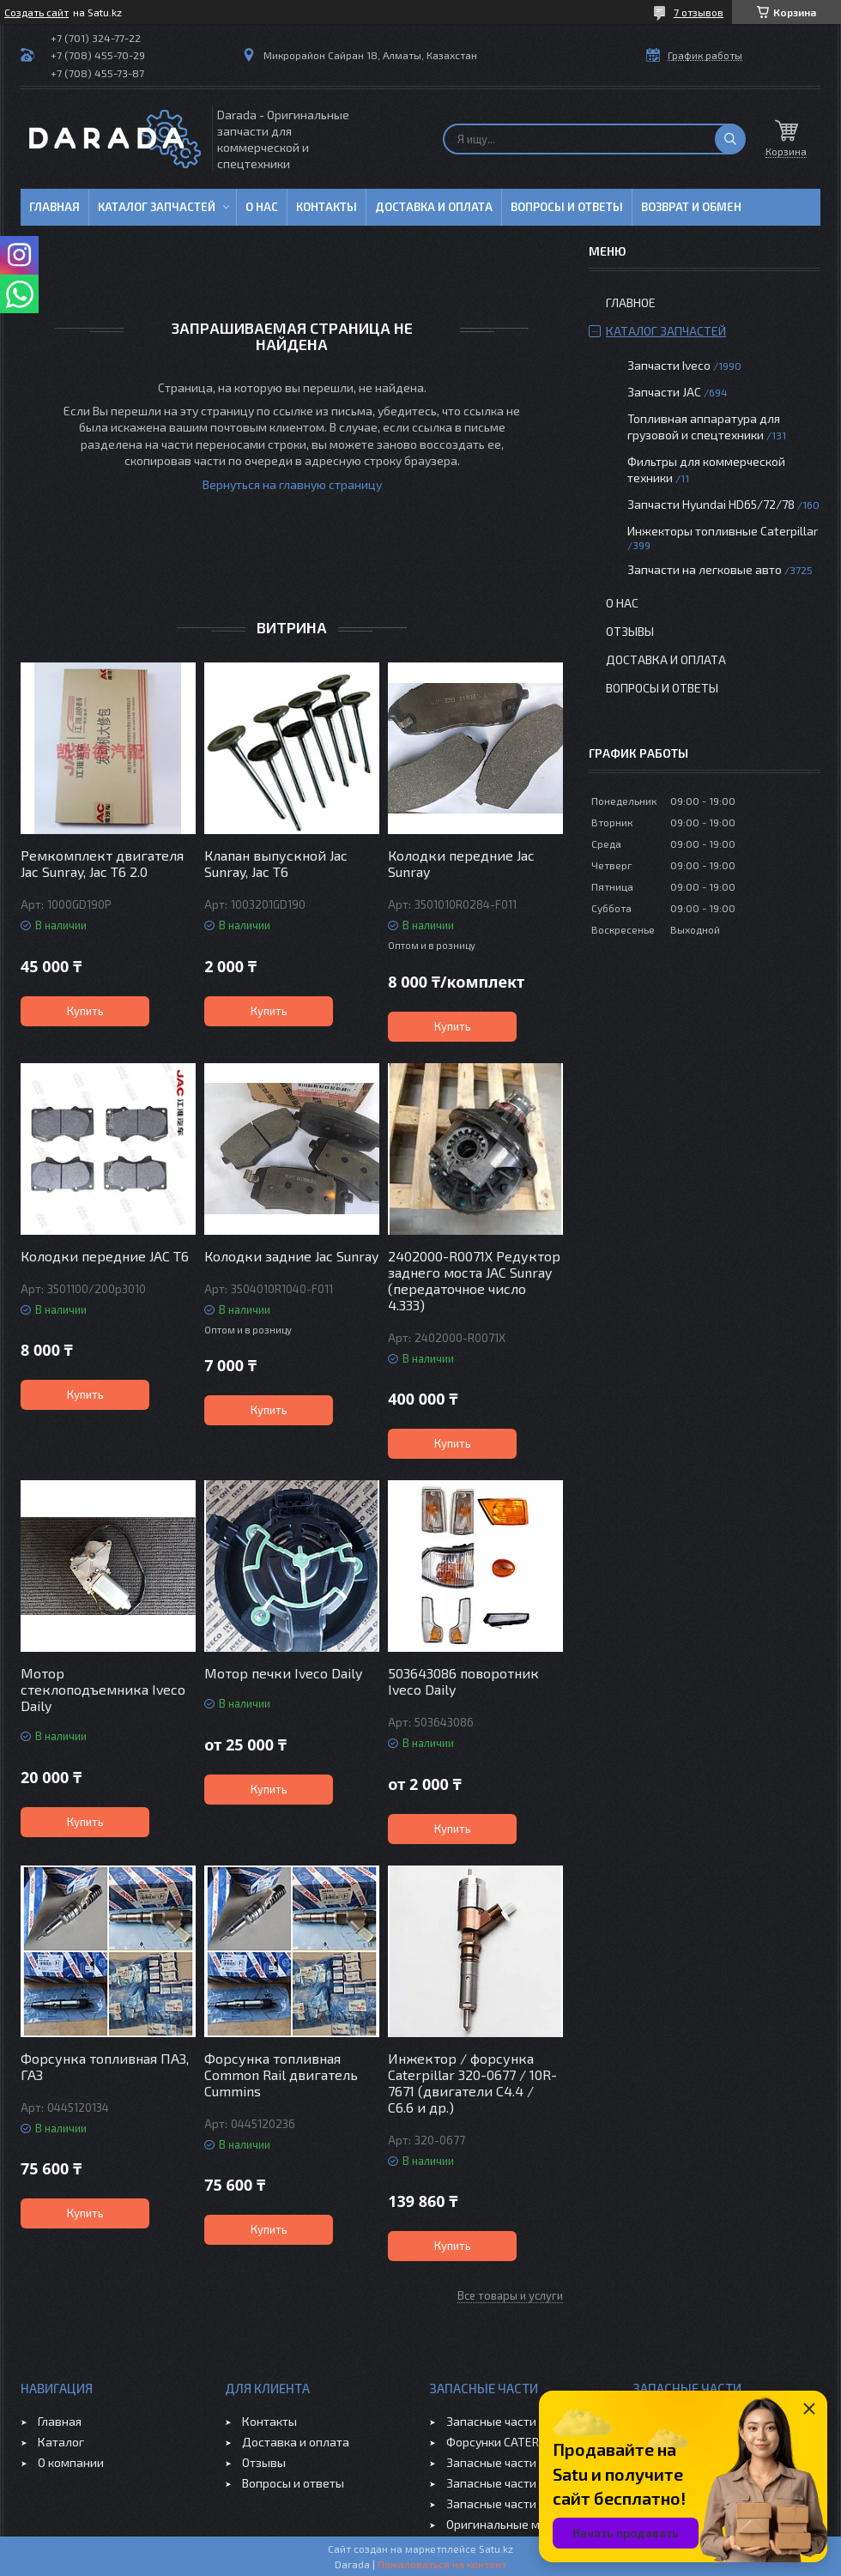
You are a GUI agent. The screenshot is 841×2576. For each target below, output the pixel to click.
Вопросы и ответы (567, 207)
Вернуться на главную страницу (292, 484)
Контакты (326, 207)
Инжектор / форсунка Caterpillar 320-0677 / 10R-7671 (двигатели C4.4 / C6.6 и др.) (472, 2082)
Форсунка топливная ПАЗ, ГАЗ (105, 2066)
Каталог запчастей (156, 207)
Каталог (61, 2441)
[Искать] (730, 139)
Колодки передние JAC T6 (105, 1256)
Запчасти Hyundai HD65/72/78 (711, 504)
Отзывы (630, 631)
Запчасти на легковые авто (704, 569)
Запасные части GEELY (509, 2483)
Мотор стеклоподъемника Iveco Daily (103, 1689)
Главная (54, 207)
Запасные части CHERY (510, 2503)
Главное (631, 302)
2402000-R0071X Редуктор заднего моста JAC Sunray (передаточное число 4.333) (474, 1280)
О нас (261, 207)
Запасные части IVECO (508, 2421)
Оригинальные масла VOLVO (525, 2524)
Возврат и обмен (691, 207)
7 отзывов (698, 12)
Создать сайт (36, 12)
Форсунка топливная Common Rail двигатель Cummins (281, 2074)
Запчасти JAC (664, 391)
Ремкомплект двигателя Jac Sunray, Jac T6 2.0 (102, 863)
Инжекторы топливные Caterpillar (722, 530)
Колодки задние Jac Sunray (291, 1256)
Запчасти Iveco (669, 365)
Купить (85, 1011)
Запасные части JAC (502, 2462)
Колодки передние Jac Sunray (461, 863)
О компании (71, 2462)
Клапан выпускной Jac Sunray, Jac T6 (276, 863)
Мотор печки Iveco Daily (283, 1673)
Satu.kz (496, 2549)
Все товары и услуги (510, 2295)
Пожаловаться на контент (442, 2564)
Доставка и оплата (434, 207)
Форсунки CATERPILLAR (510, 2441)
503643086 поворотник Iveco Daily (463, 1681)
